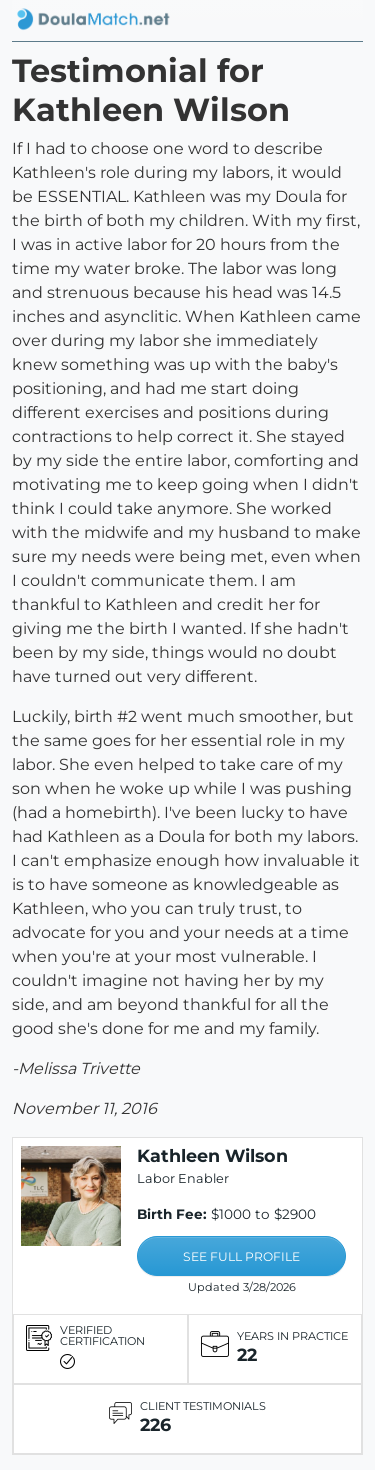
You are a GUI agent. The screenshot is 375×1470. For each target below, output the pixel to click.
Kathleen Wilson (212, 1155)
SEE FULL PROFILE (241, 1256)
